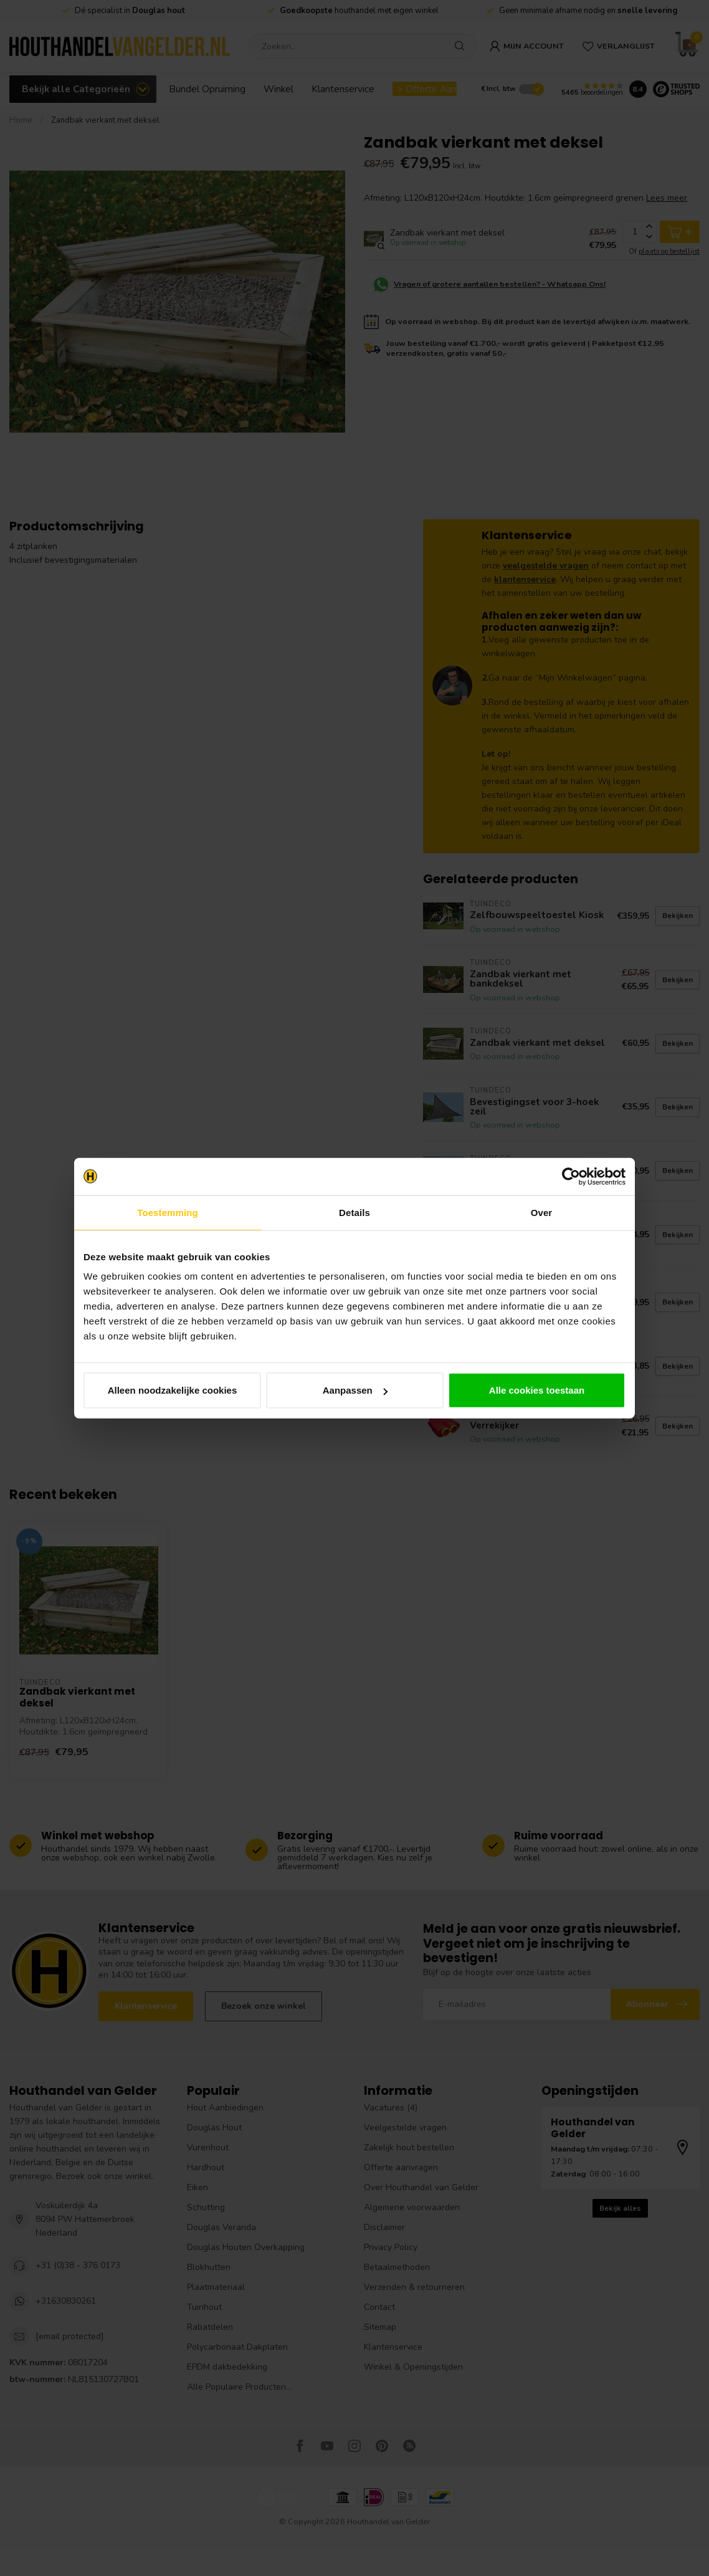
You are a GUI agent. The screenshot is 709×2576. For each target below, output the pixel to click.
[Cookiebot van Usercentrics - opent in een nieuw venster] (571, 1176)
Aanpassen (355, 1390)
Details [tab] (354, 1212)
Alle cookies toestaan (536, 1390)
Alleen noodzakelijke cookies (172, 1390)
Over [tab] (542, 1212)
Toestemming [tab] (167, 1212)
